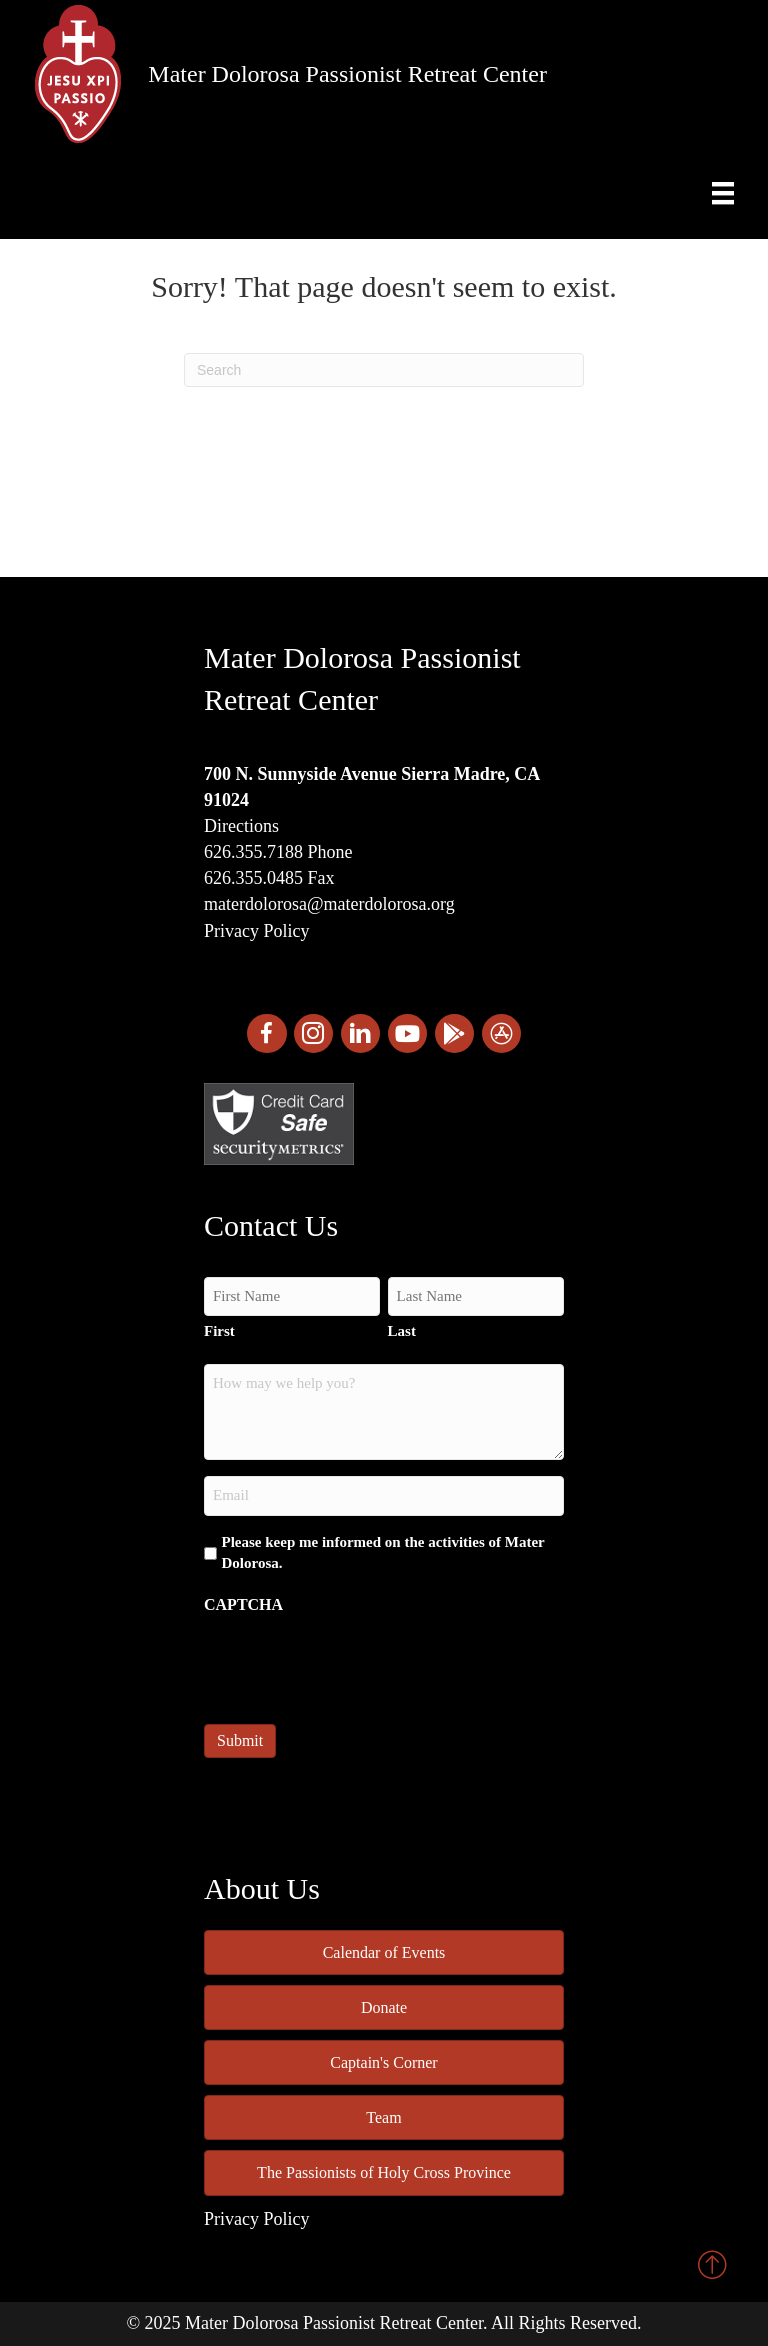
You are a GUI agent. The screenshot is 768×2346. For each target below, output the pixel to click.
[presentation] (356, 1663)
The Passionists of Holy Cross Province (384, 2172)
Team (383, 2117)
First (219, 1331)
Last (402, 1331)
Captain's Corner (383, 2062)
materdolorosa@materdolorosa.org (329, 904)
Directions (241, 826)
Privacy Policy (257, 931)
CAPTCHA (243, 1604)
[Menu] (723, 193)
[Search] (384, 370)
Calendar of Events (384, 1952)
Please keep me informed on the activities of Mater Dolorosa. (383, 1553)
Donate (384, 2007)
